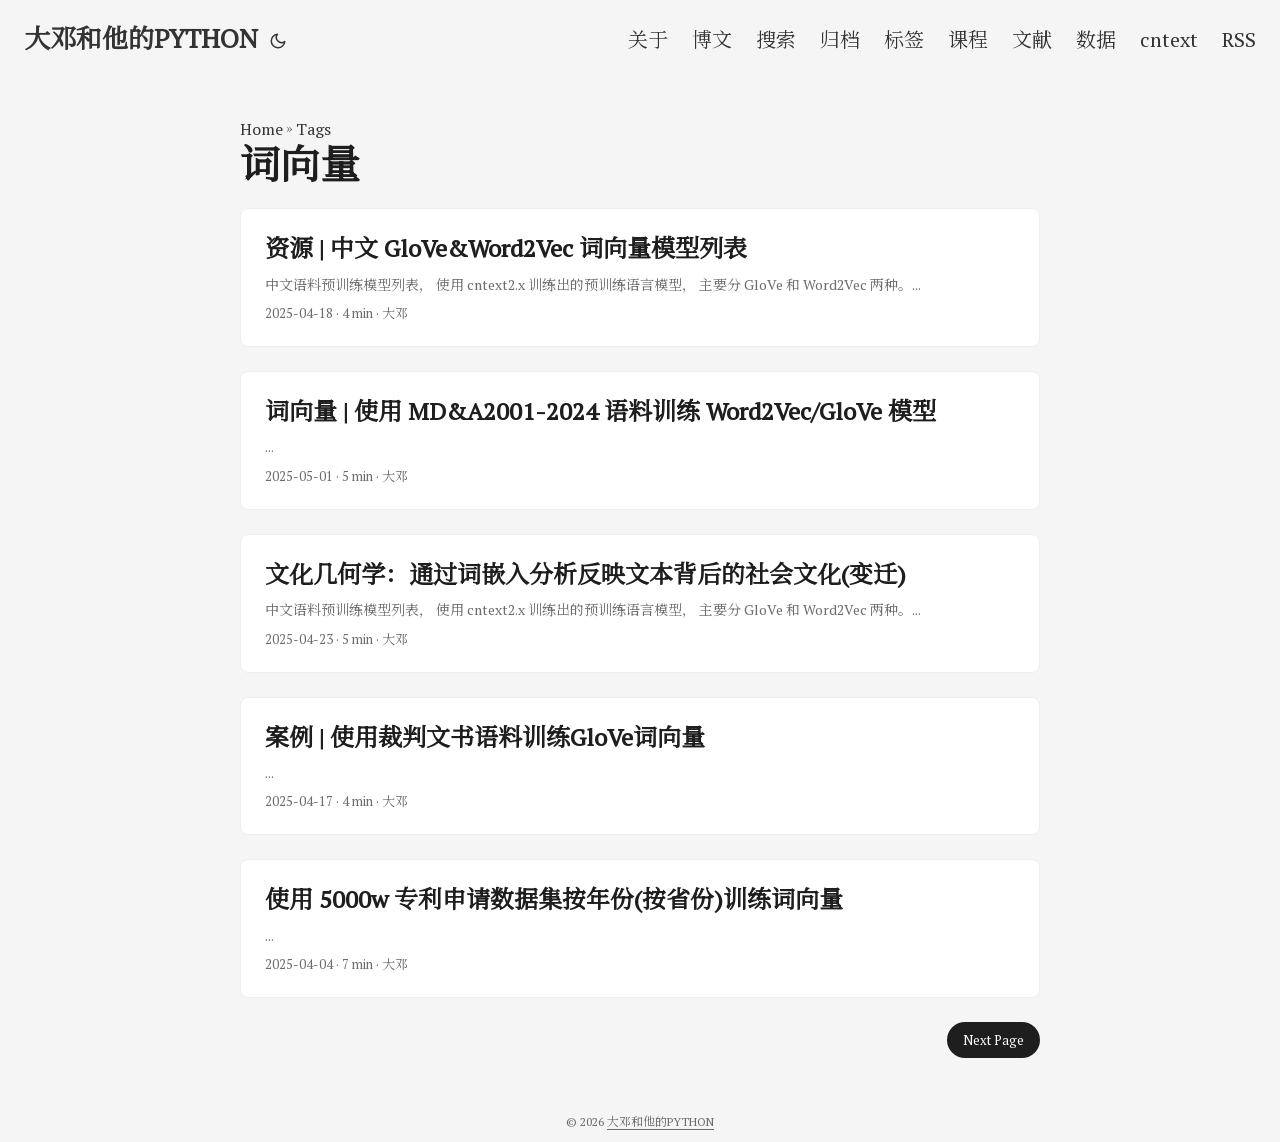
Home (261, 129)
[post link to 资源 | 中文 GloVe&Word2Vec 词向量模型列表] (640, 277)
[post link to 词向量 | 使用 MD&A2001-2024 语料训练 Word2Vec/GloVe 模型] (640, 440)
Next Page (993, 1040)
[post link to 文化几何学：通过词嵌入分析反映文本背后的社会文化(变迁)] (640, 603)
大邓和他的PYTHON (141, 38)
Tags (313, 129)
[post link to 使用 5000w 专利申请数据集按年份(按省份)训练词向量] (640, 928)
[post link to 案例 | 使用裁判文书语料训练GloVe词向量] (640, 766)
